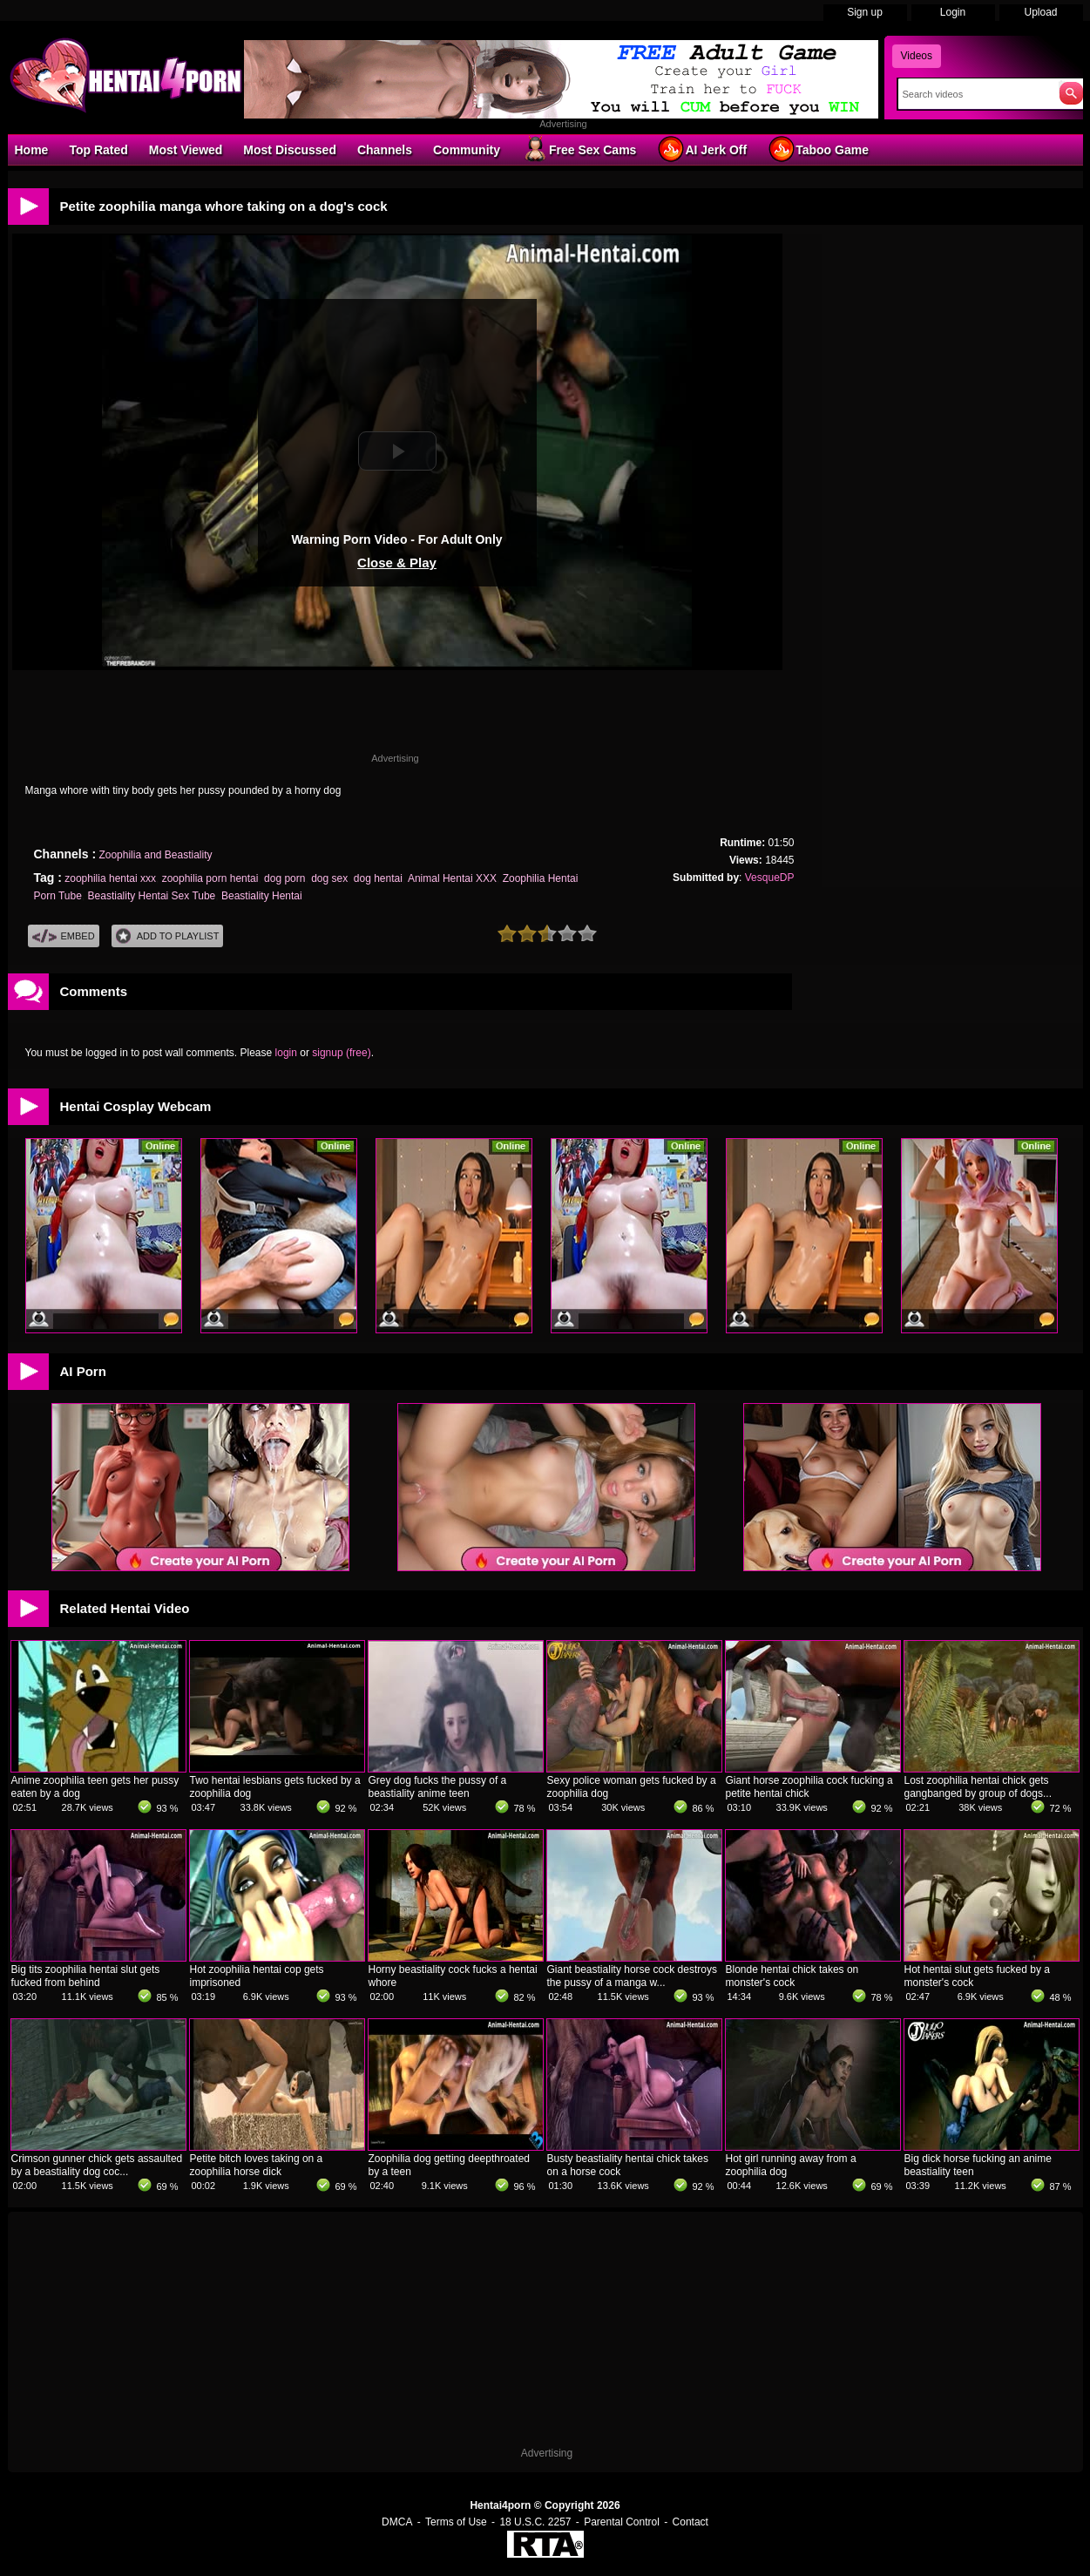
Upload (1040, 12)
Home (32, 150)
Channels (384, 150)
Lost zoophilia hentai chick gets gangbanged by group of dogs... (978, 1787)
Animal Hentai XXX (452, 878)
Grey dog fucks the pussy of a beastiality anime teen (438, 1787)
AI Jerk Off (702, 149)
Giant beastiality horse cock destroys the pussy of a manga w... (632, 1976)
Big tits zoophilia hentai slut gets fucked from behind (85, 1976)
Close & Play (397, 562)
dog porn (284, 878)
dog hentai (378, 878)
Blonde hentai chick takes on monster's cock (792, 1976)
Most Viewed (186, 150)
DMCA (397, 2522)
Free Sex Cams (578, 149)
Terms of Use (456, 2522)
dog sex (329, 878)
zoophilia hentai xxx (110, 878)
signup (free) (341, 1053)
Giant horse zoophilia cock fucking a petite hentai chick (809, 1787)
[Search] (974, 94)
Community (466, 150)
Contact (690, 2522)
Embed (63, 936)
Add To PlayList (168, 936)
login (286, 1053)
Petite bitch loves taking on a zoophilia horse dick (256, 2165)
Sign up (865, 12)
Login (952, 12)
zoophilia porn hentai (210, 878)
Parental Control (622, 2522)
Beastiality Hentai (261, 896)
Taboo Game (818, 149)
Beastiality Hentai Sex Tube (152, 896)
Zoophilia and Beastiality (155, 855)
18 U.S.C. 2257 (535, 2522)
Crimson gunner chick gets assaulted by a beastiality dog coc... (97, 2165)
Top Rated (98, 150)
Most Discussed (289, 150)
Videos (916, 56)
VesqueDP (770, 877)
